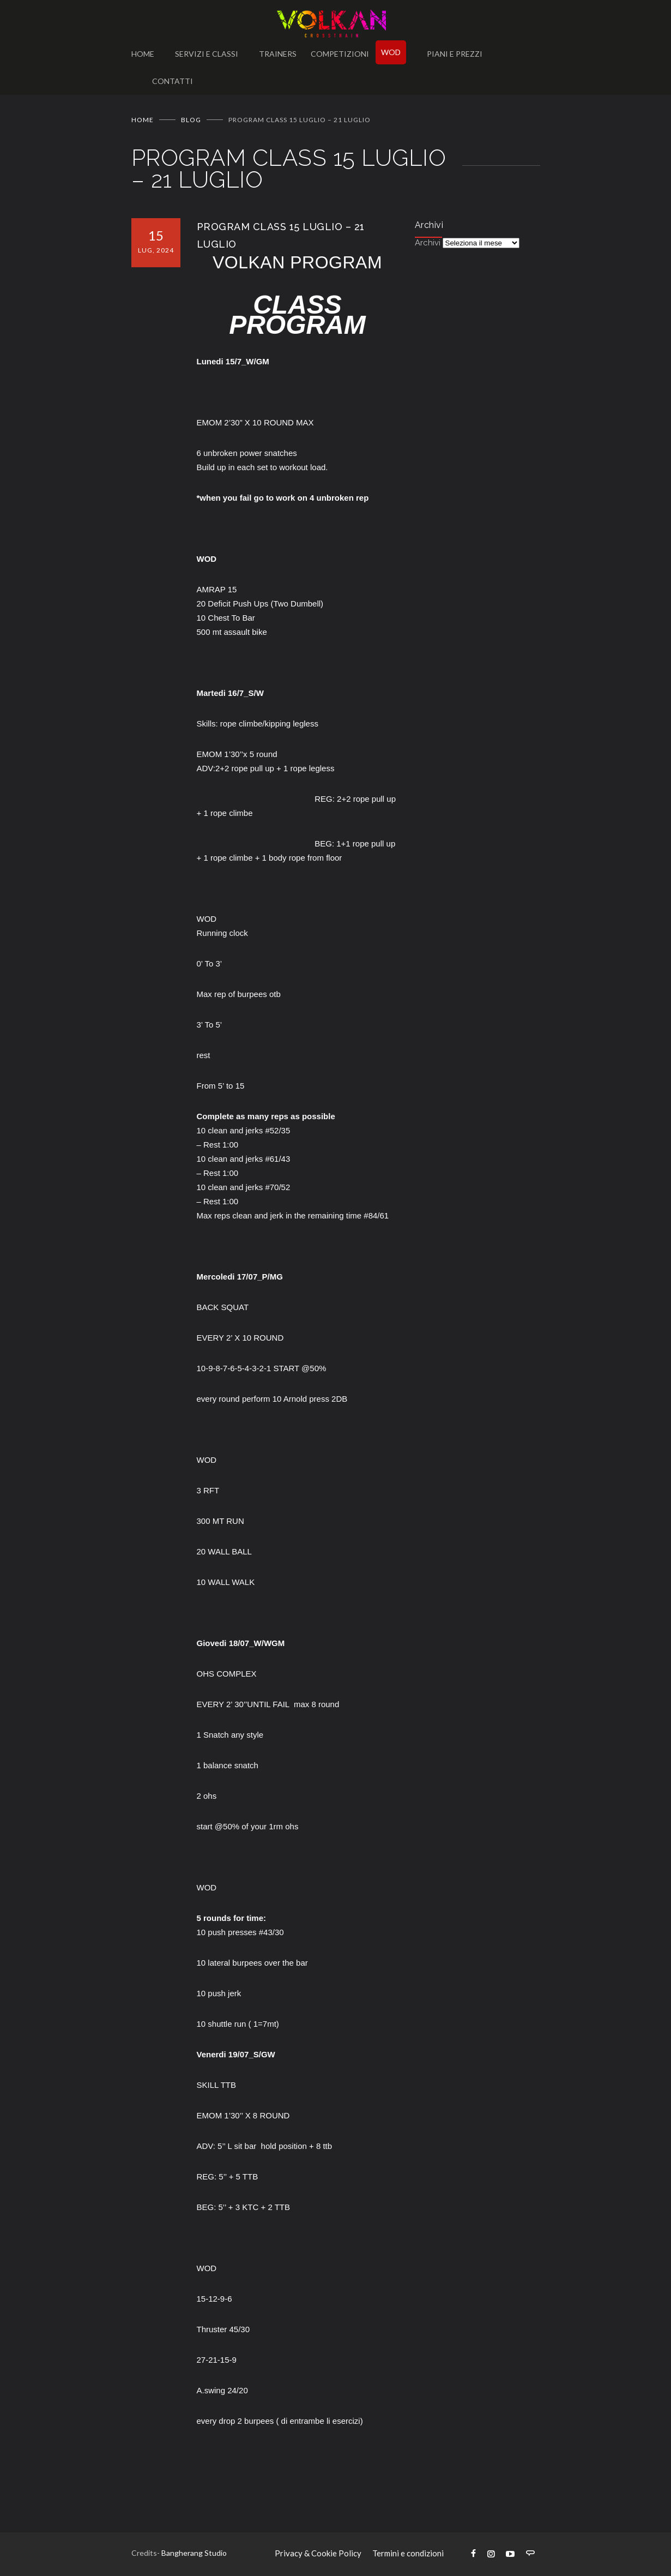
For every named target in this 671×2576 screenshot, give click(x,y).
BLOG (191, 120)
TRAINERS (278, 53)
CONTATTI (172, 81)
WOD (391, 52)
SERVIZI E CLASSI (206, 53)
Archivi (427, 243)
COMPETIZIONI (340, 53)
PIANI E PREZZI (454, 53)
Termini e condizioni (408, 2553)
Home (142, 120)
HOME (142, 53)
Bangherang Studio (194, 2552)
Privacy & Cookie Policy (318, 2553)
